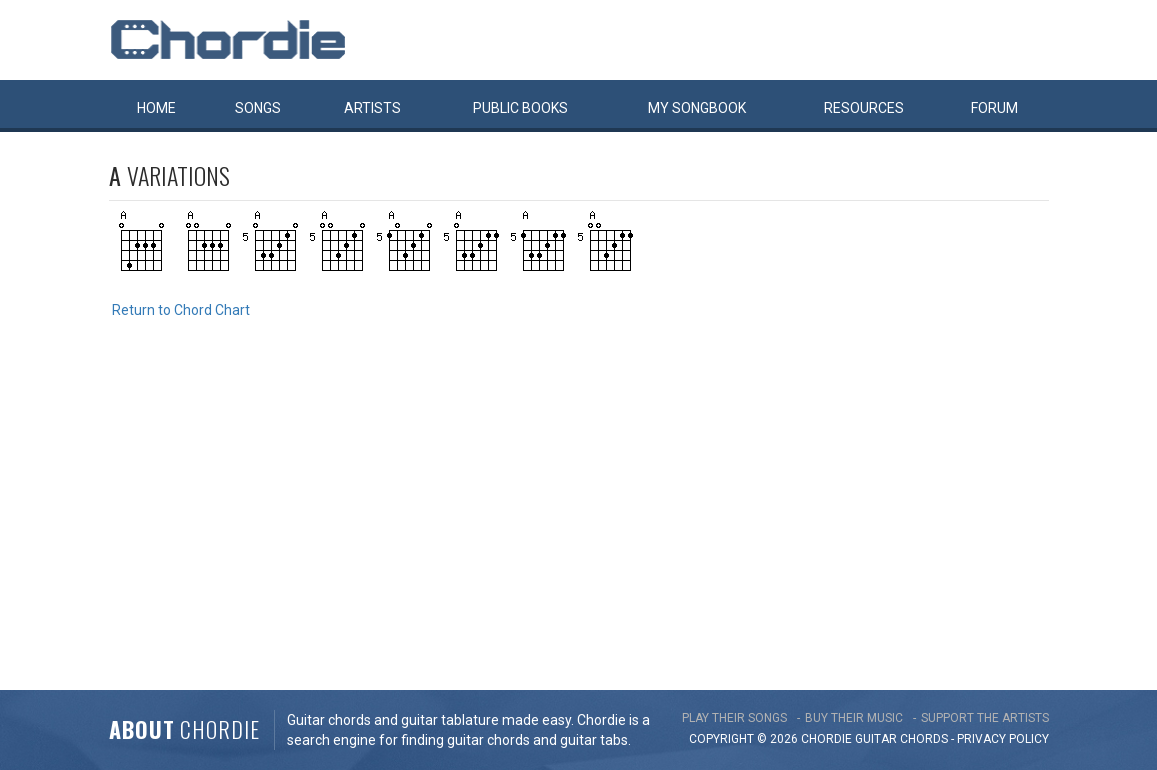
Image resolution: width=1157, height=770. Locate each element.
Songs (258, 108)
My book (697, 108)
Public (520, 108)
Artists (372, 108)
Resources (864, 108)
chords (924, 739)
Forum (994, 108)
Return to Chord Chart (181, 310)
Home (156, 108)
